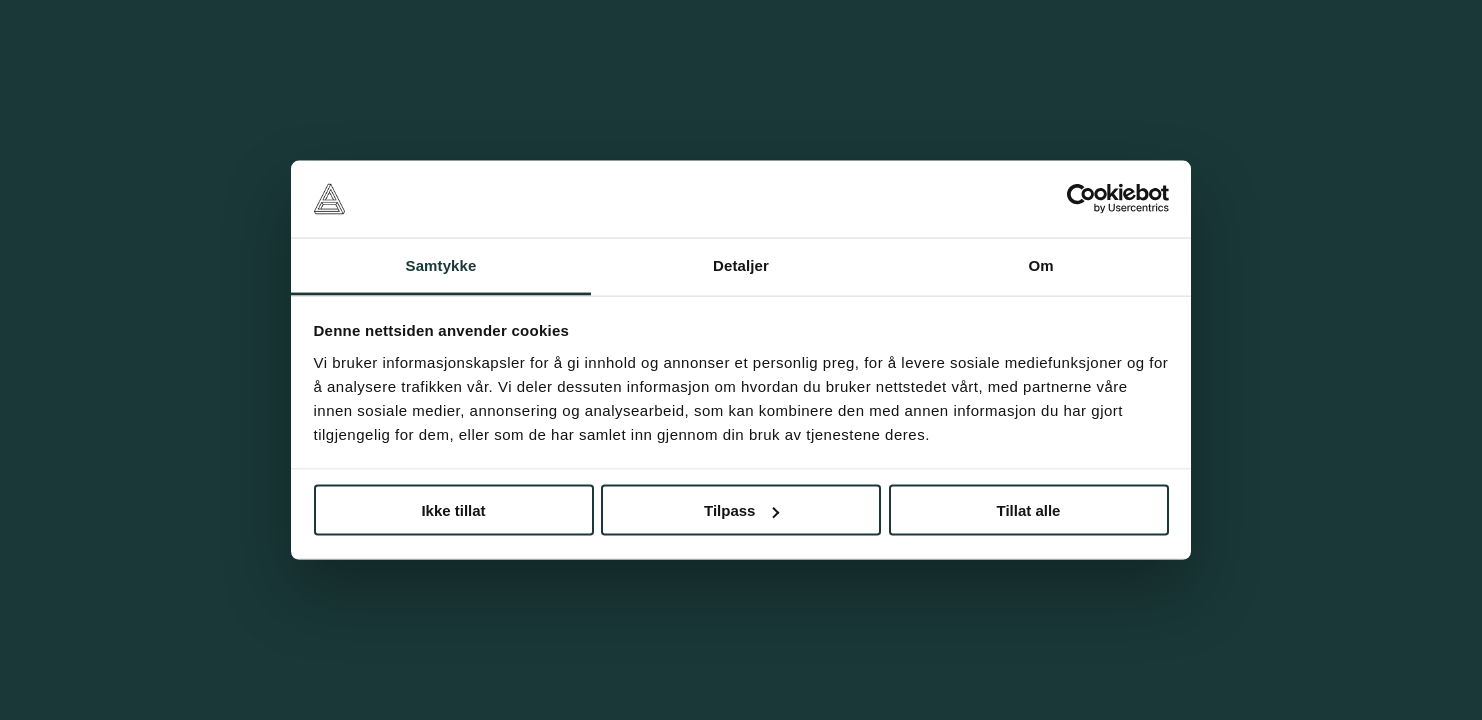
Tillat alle (1029, 510)
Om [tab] (1040, 264)
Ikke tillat (453, 510)
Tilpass (741, 510)
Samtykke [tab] (441, 264)
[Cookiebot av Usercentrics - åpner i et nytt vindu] (1081, 199)
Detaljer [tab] (741, 264)
